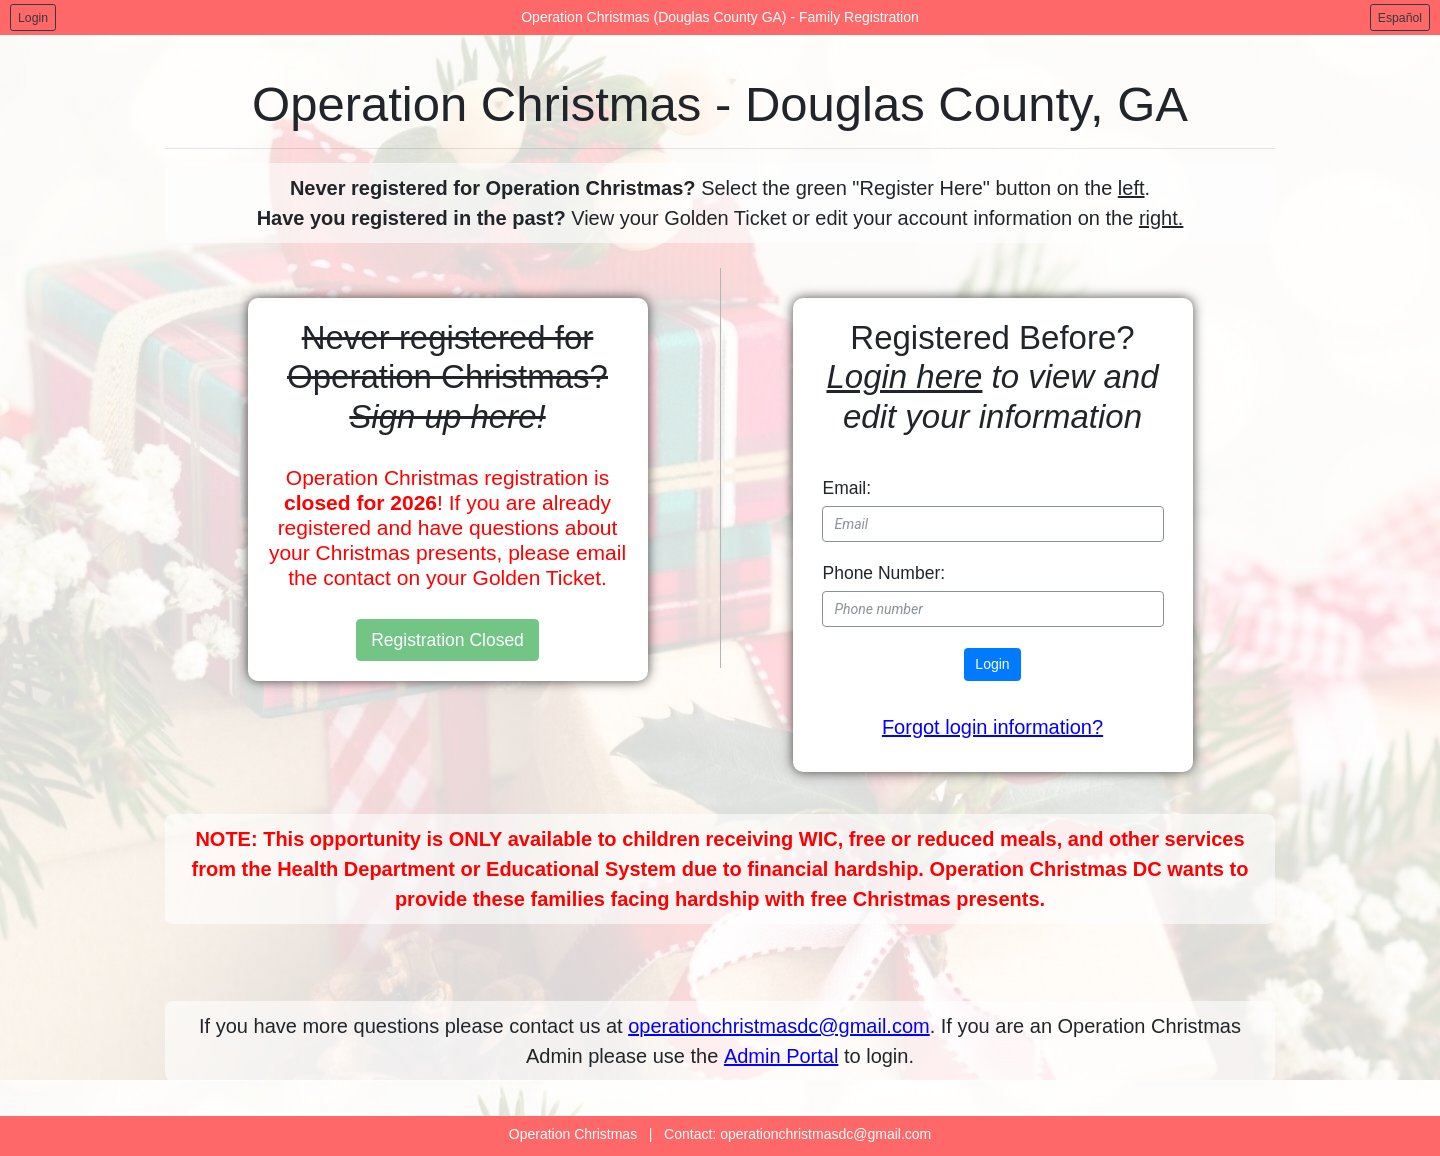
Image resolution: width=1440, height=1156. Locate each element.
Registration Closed (447, 640)
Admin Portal (781, 1056)
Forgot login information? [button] (992, 727)
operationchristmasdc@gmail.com (779, 1026)
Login (33, 18)
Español (1400, 18)
